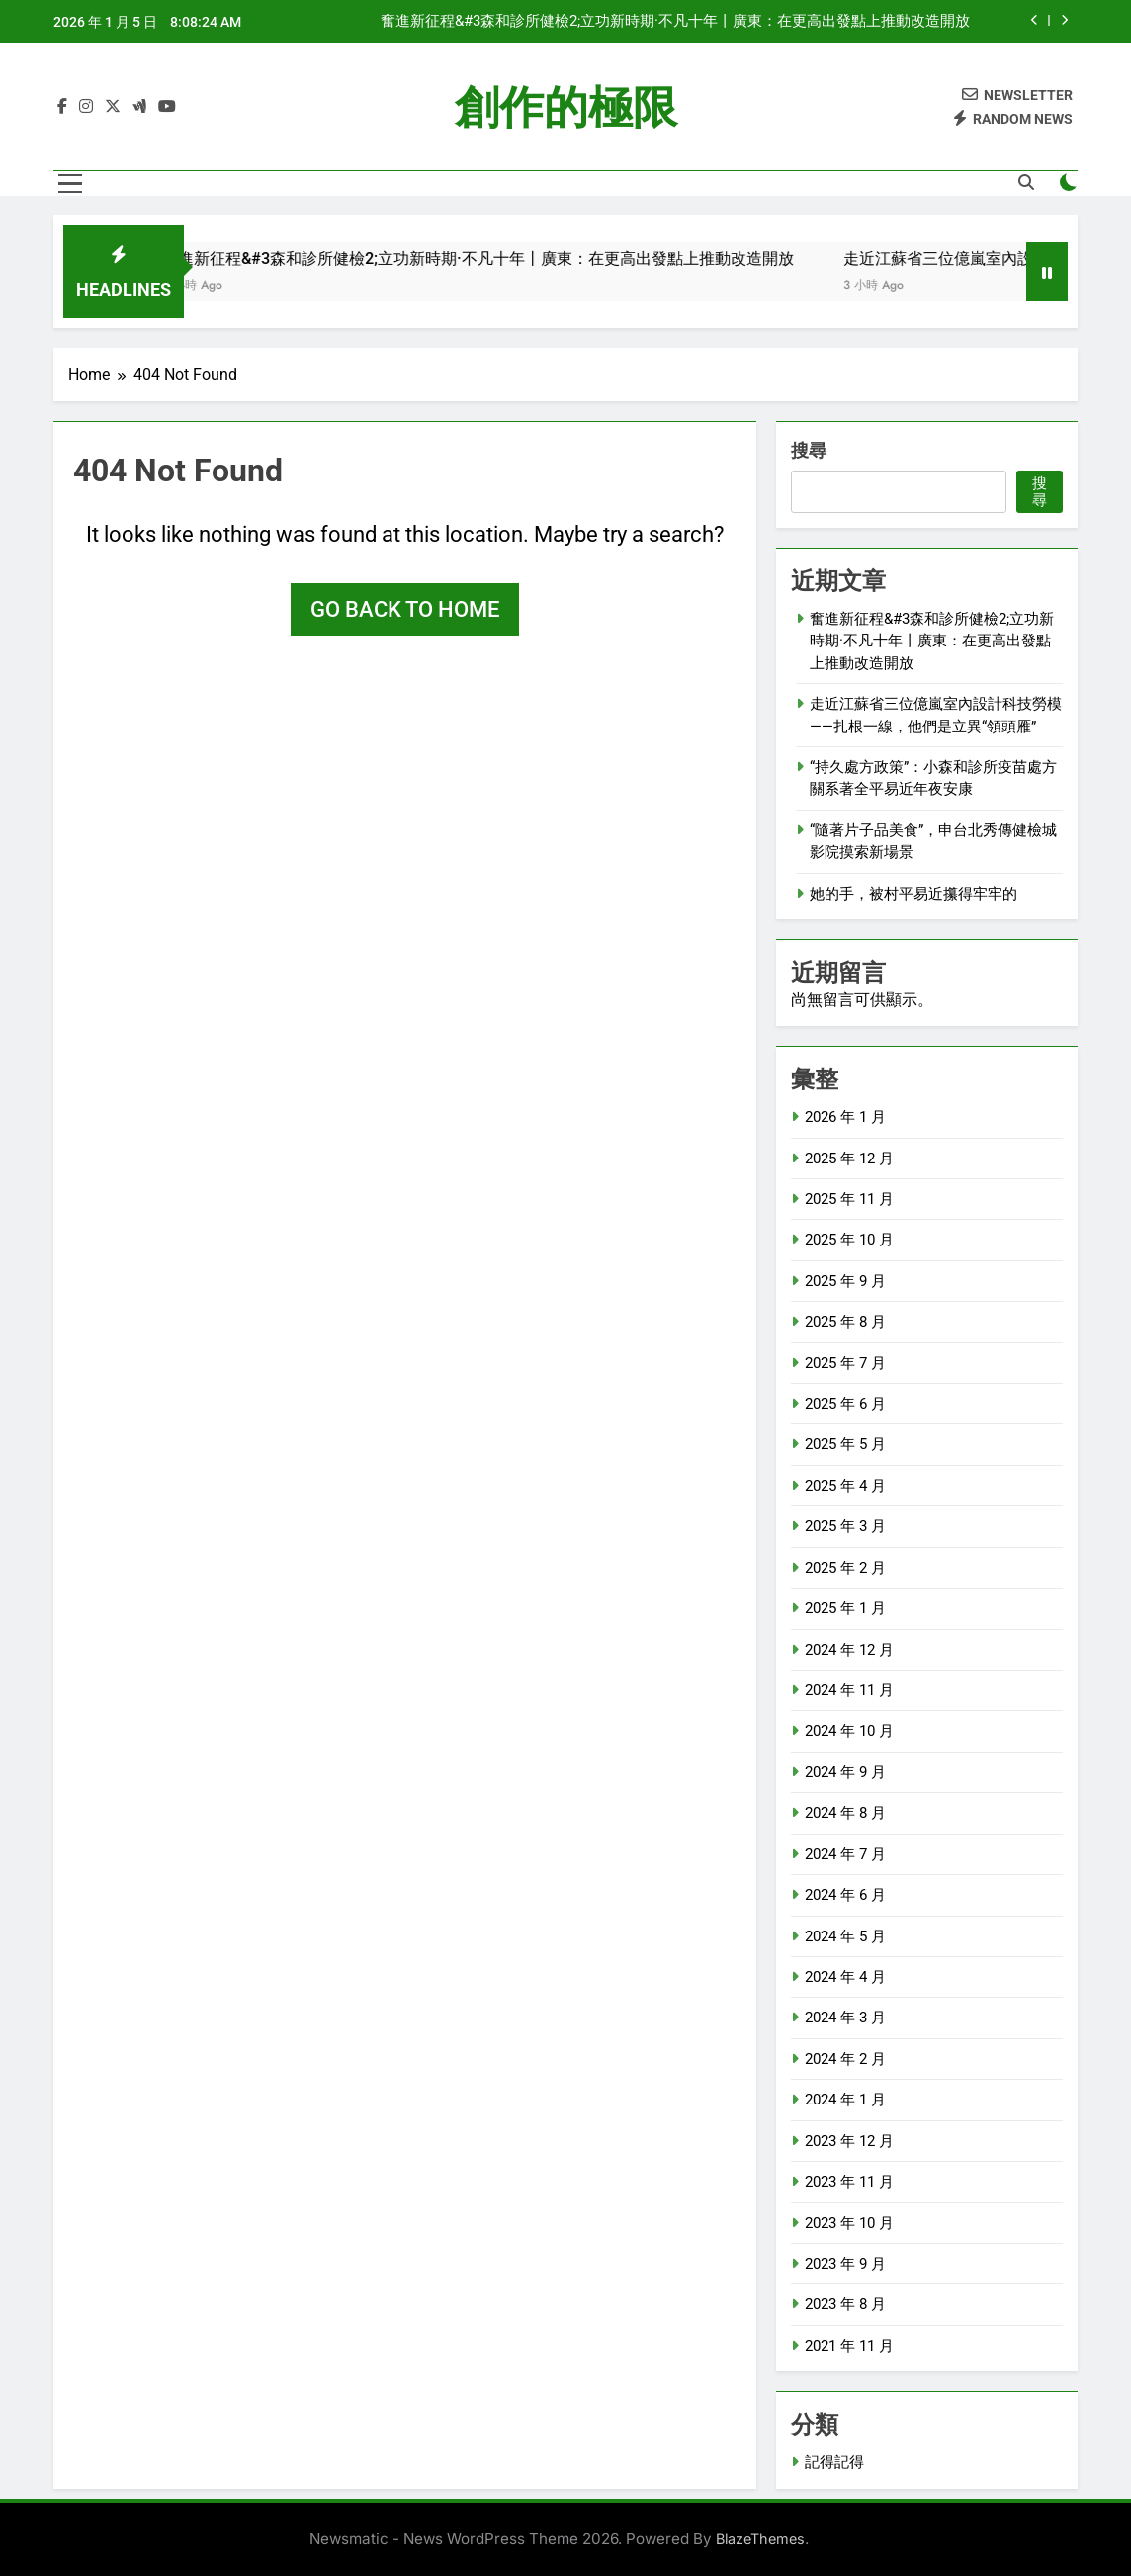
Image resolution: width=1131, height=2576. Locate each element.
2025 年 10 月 (849, 1239)
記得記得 (834, 2462)
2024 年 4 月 (845, 1977)
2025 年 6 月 (845, 1404)
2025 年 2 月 (845, 1568)
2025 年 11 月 (849, 1199)
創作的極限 (566, 107)
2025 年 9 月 (845, 1281)
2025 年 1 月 (845, 1608)
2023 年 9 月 (845, 2264)
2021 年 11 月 (849, 2346)
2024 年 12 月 (849, 1650)
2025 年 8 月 (845, 1322)
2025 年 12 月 (849, 1158)
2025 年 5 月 (845, 1444)
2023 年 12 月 (849, 2141)
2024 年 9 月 (845, 1772)
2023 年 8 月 (845, 2304)
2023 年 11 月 (849, 2181)
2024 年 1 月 (845, 2099)
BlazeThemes (760, 2539)
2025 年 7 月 (845, 1363)
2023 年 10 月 (849, 2223)
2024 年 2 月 (845, 2059)
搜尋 (808, 450)
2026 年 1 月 (845, 1117)
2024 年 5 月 (845, 1936)
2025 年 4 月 (845, 1486)
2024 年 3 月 (845, 2017)
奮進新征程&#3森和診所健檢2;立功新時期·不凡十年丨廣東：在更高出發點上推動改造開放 (675, 22)
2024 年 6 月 (845, 1895)
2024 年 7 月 (845, 1854)
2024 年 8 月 (845, 1813)
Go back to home (404, 609)
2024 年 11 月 (849, 1690)
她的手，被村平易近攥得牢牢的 (913, 893)
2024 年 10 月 (849, 1731)
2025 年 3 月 (845, 1526)
